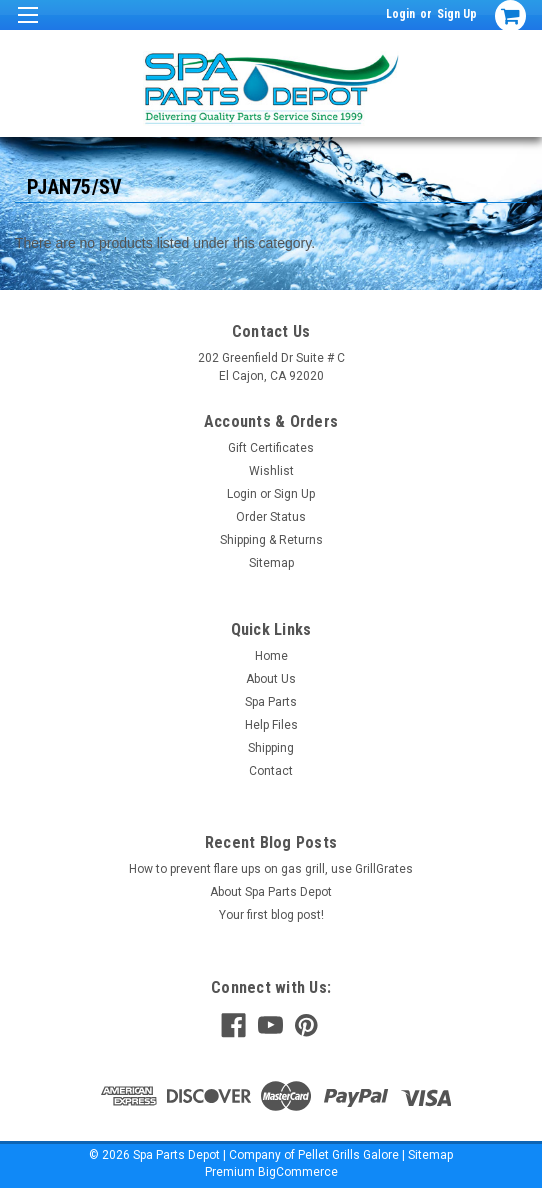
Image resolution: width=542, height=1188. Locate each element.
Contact (271, 771)
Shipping (271, 748)
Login (400, 14)
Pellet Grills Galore (348, 1155)
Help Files (271, 725)
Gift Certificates (271, 448)
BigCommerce (298, 1172)
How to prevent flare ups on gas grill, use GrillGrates (271, 869)
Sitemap (271, 563)
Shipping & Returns (271, 540)
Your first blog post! (271, 915)
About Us (271, 679)
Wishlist (271, 471)
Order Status (271, 517)
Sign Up (457, 14)
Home (271, 656)
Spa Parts (271, 702)
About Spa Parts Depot (271, 892)
